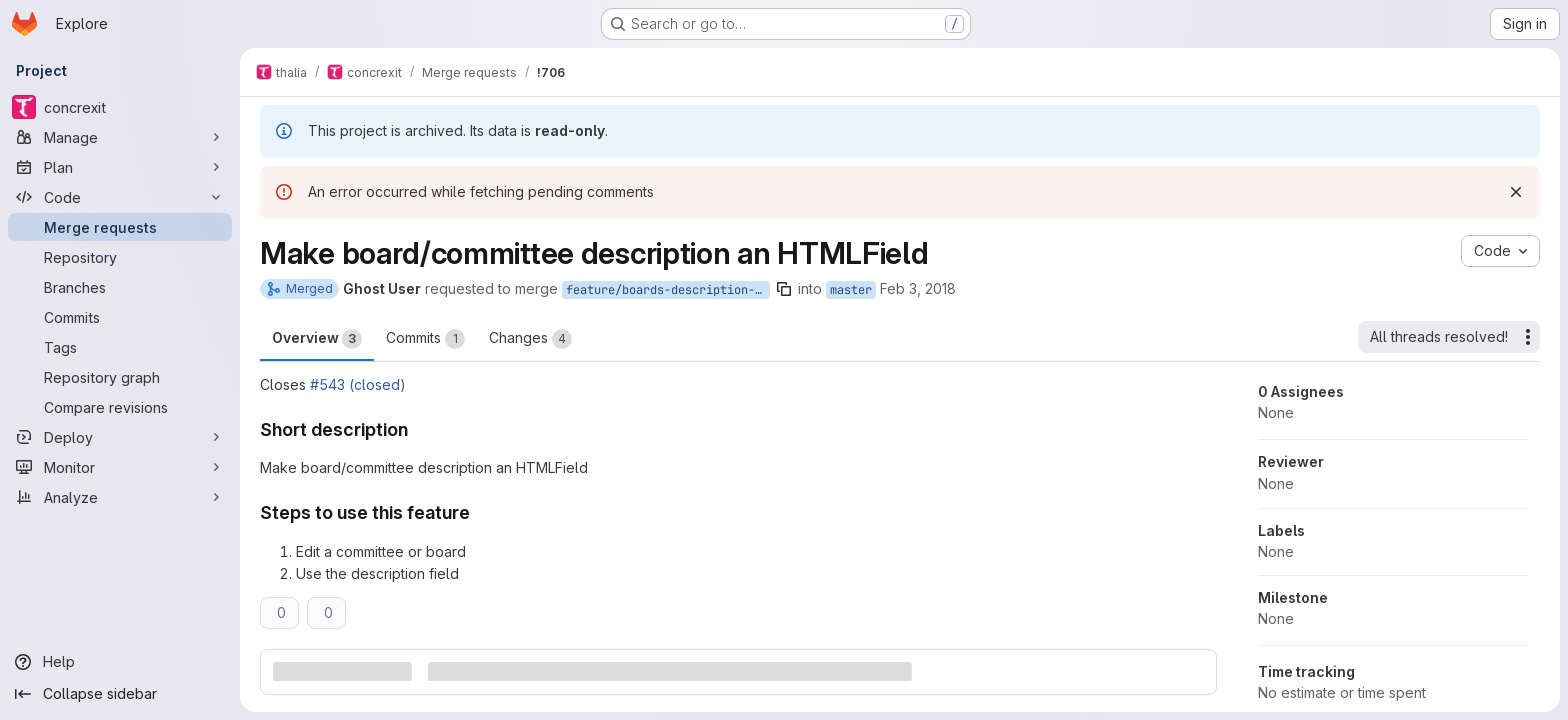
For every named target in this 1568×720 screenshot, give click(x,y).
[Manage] (120, 137)
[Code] (120, 197)
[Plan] (120, 167)
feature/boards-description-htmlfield (668, 290)
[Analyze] (120, 497)
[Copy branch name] (784, 289)
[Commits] (120, 317)
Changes (530, 339)
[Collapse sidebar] (120, 694)
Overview (317, 339)
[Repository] (120, 257)
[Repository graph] (120, 377)
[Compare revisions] (120, 407)
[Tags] (120, 347)
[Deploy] (120, 437)
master (851, 290)
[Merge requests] (120, 227)
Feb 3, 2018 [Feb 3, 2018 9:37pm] (918, 288)
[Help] (120, 662)
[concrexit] (120, 107)
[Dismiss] (1516, 192)
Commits (425, 339)
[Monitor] (120, 467)
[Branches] (120, 287)
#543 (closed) (358, 384)
